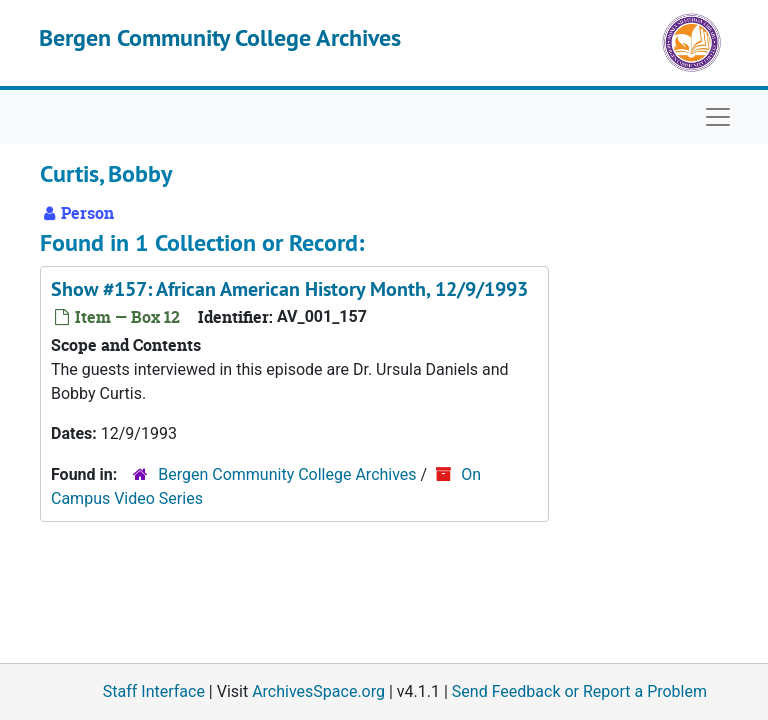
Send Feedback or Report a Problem (579, 691)
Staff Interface (154, 691)
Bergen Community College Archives (220, 37)
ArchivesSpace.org (318, 691)
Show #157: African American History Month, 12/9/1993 (289, 289)
